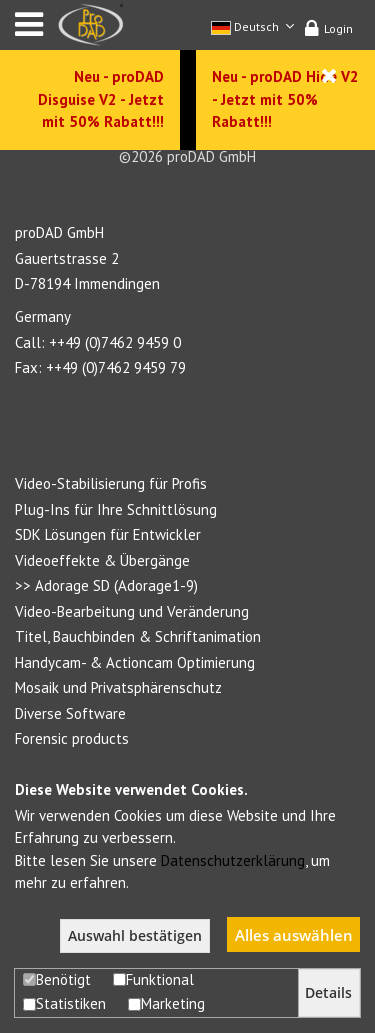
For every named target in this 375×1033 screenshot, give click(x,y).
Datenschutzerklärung (233, 860)
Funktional (153, 979)
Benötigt (57, 979)
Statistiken (64, 1003)
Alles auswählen (294, 935)
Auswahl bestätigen (135, 936)
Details (328, 993)
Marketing (166, 1003)
